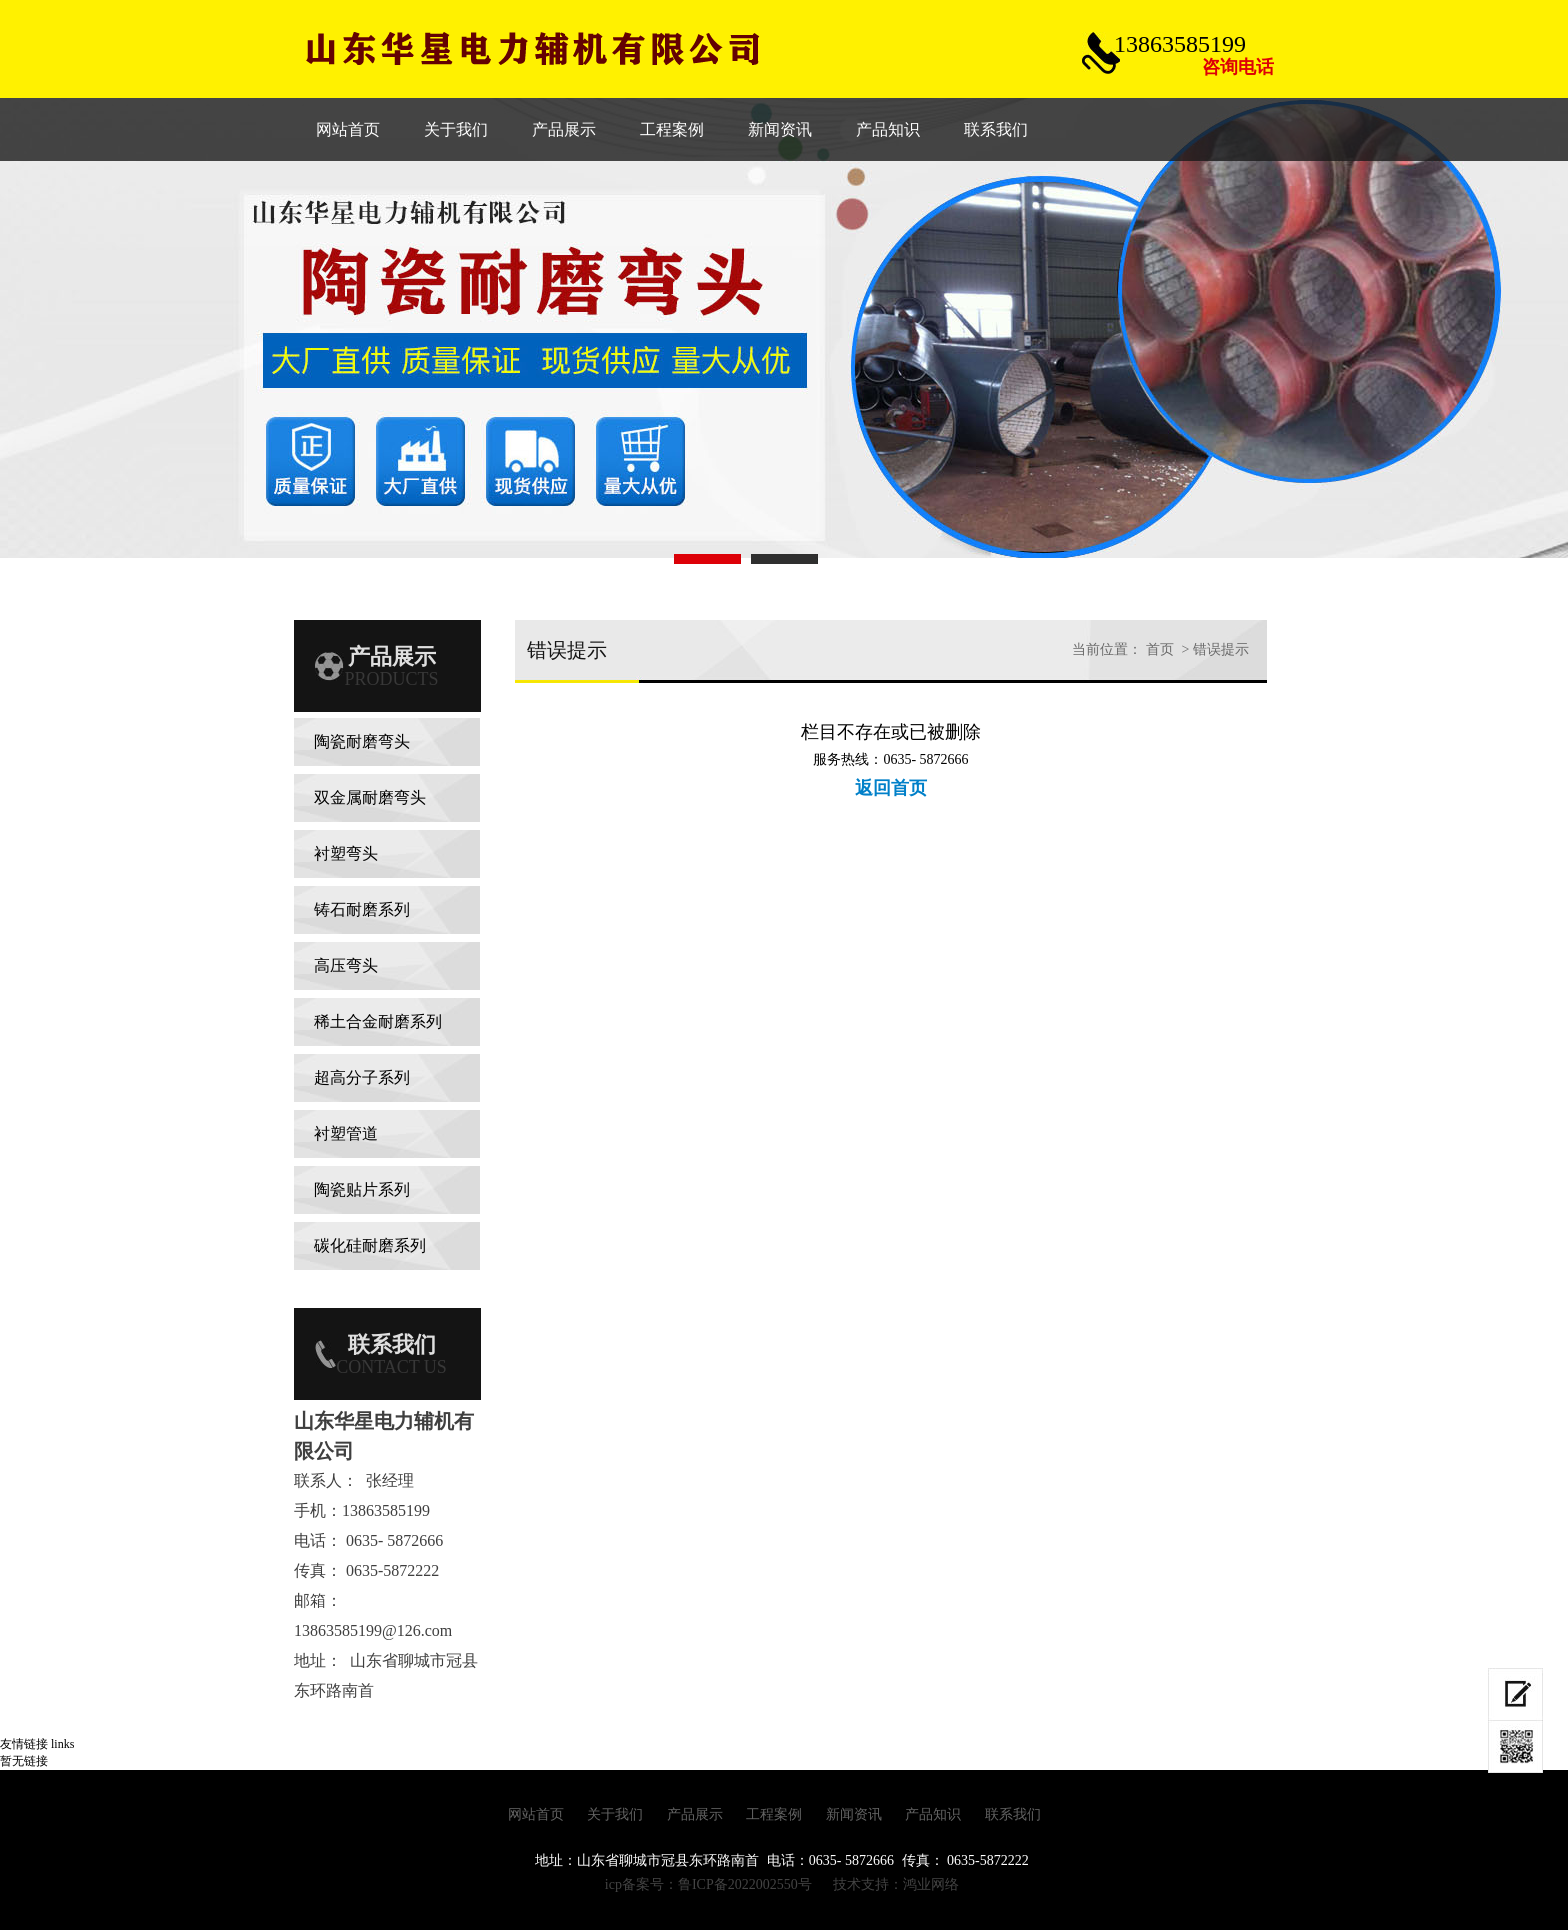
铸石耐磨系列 (362, 909)
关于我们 (615, 1814)
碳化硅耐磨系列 (370, 1245)
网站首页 (536, 1814)
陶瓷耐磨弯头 (362, 741)
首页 (1160, 649)
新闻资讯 (854, 1814)
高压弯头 (346, 965)
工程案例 (774, 1814)
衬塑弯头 (346, 853)
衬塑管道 (346, 1133)
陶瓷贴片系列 (362, 1189)
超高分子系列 (362, 1077)
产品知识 (933, 1814)
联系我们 (1013, 1814)
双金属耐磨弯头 (370, 797)
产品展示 (695, 1814)
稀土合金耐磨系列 (378, 1021)
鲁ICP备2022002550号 (745, 1884)
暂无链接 (24, 1761)
